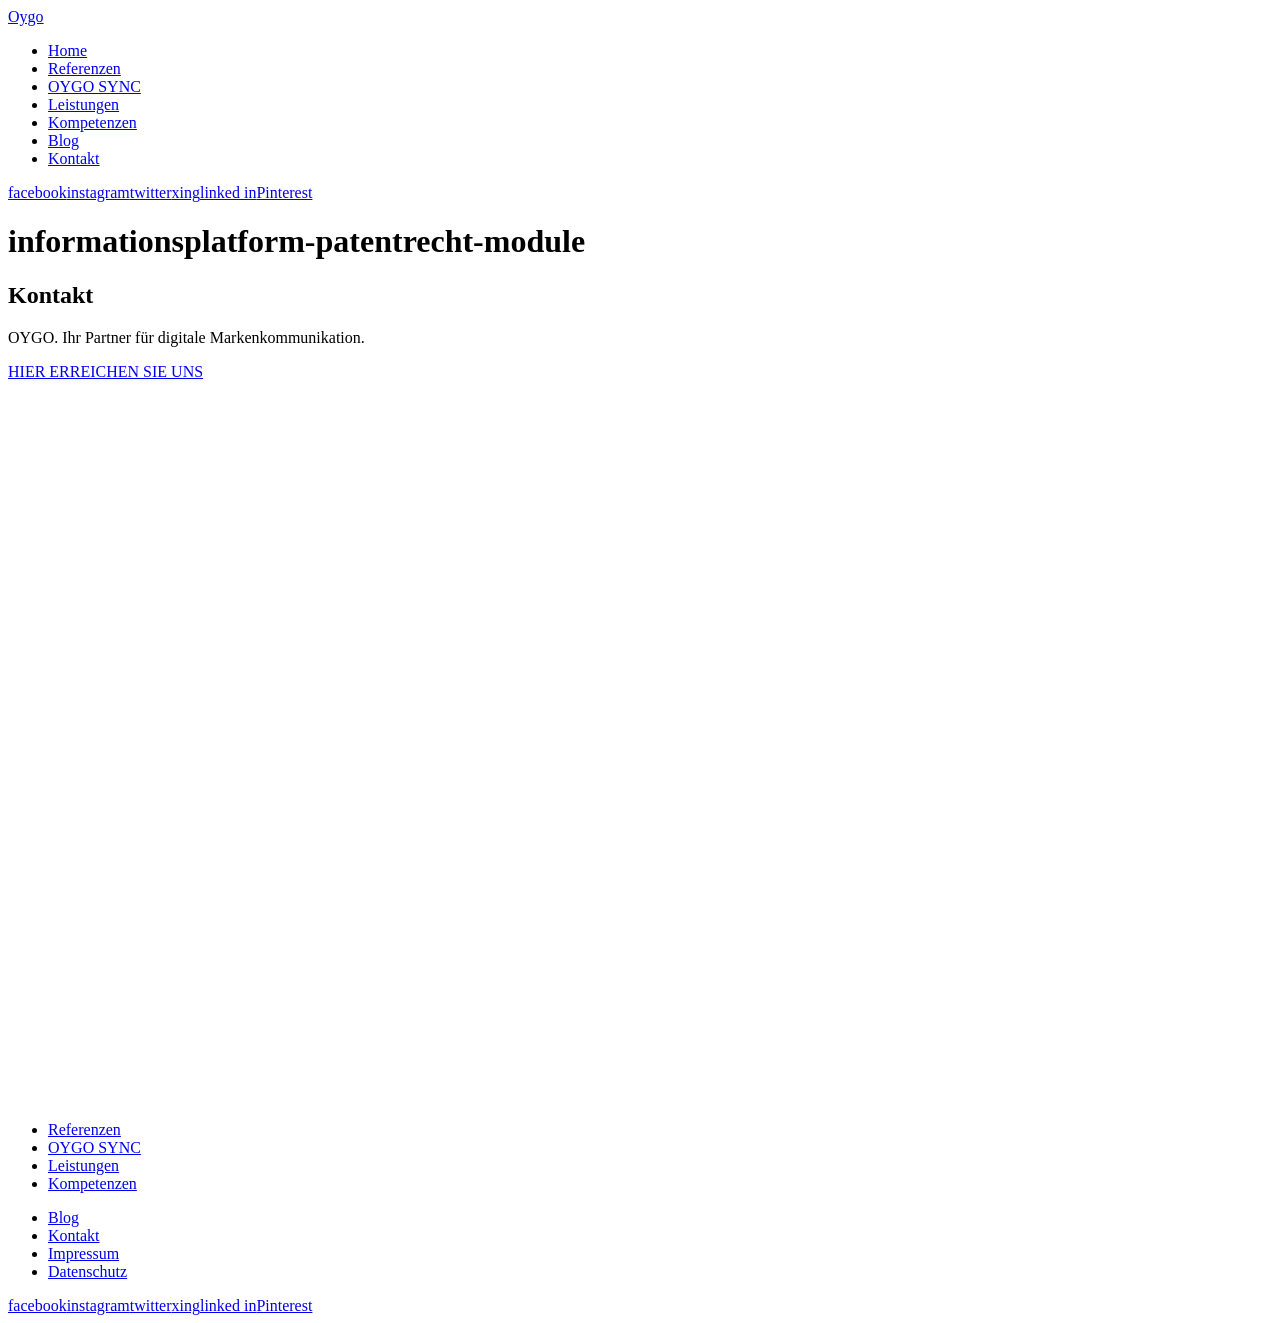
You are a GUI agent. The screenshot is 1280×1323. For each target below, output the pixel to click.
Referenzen (84, 68)
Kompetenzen (92, 122)
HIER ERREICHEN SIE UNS (105, 371)
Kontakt (74, 158)
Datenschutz (87, 1271)
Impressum (83, 1253)
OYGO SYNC (94, 86)
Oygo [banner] (26, 16)
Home (67, 50)
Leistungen (83, 104)
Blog (63, 140)
